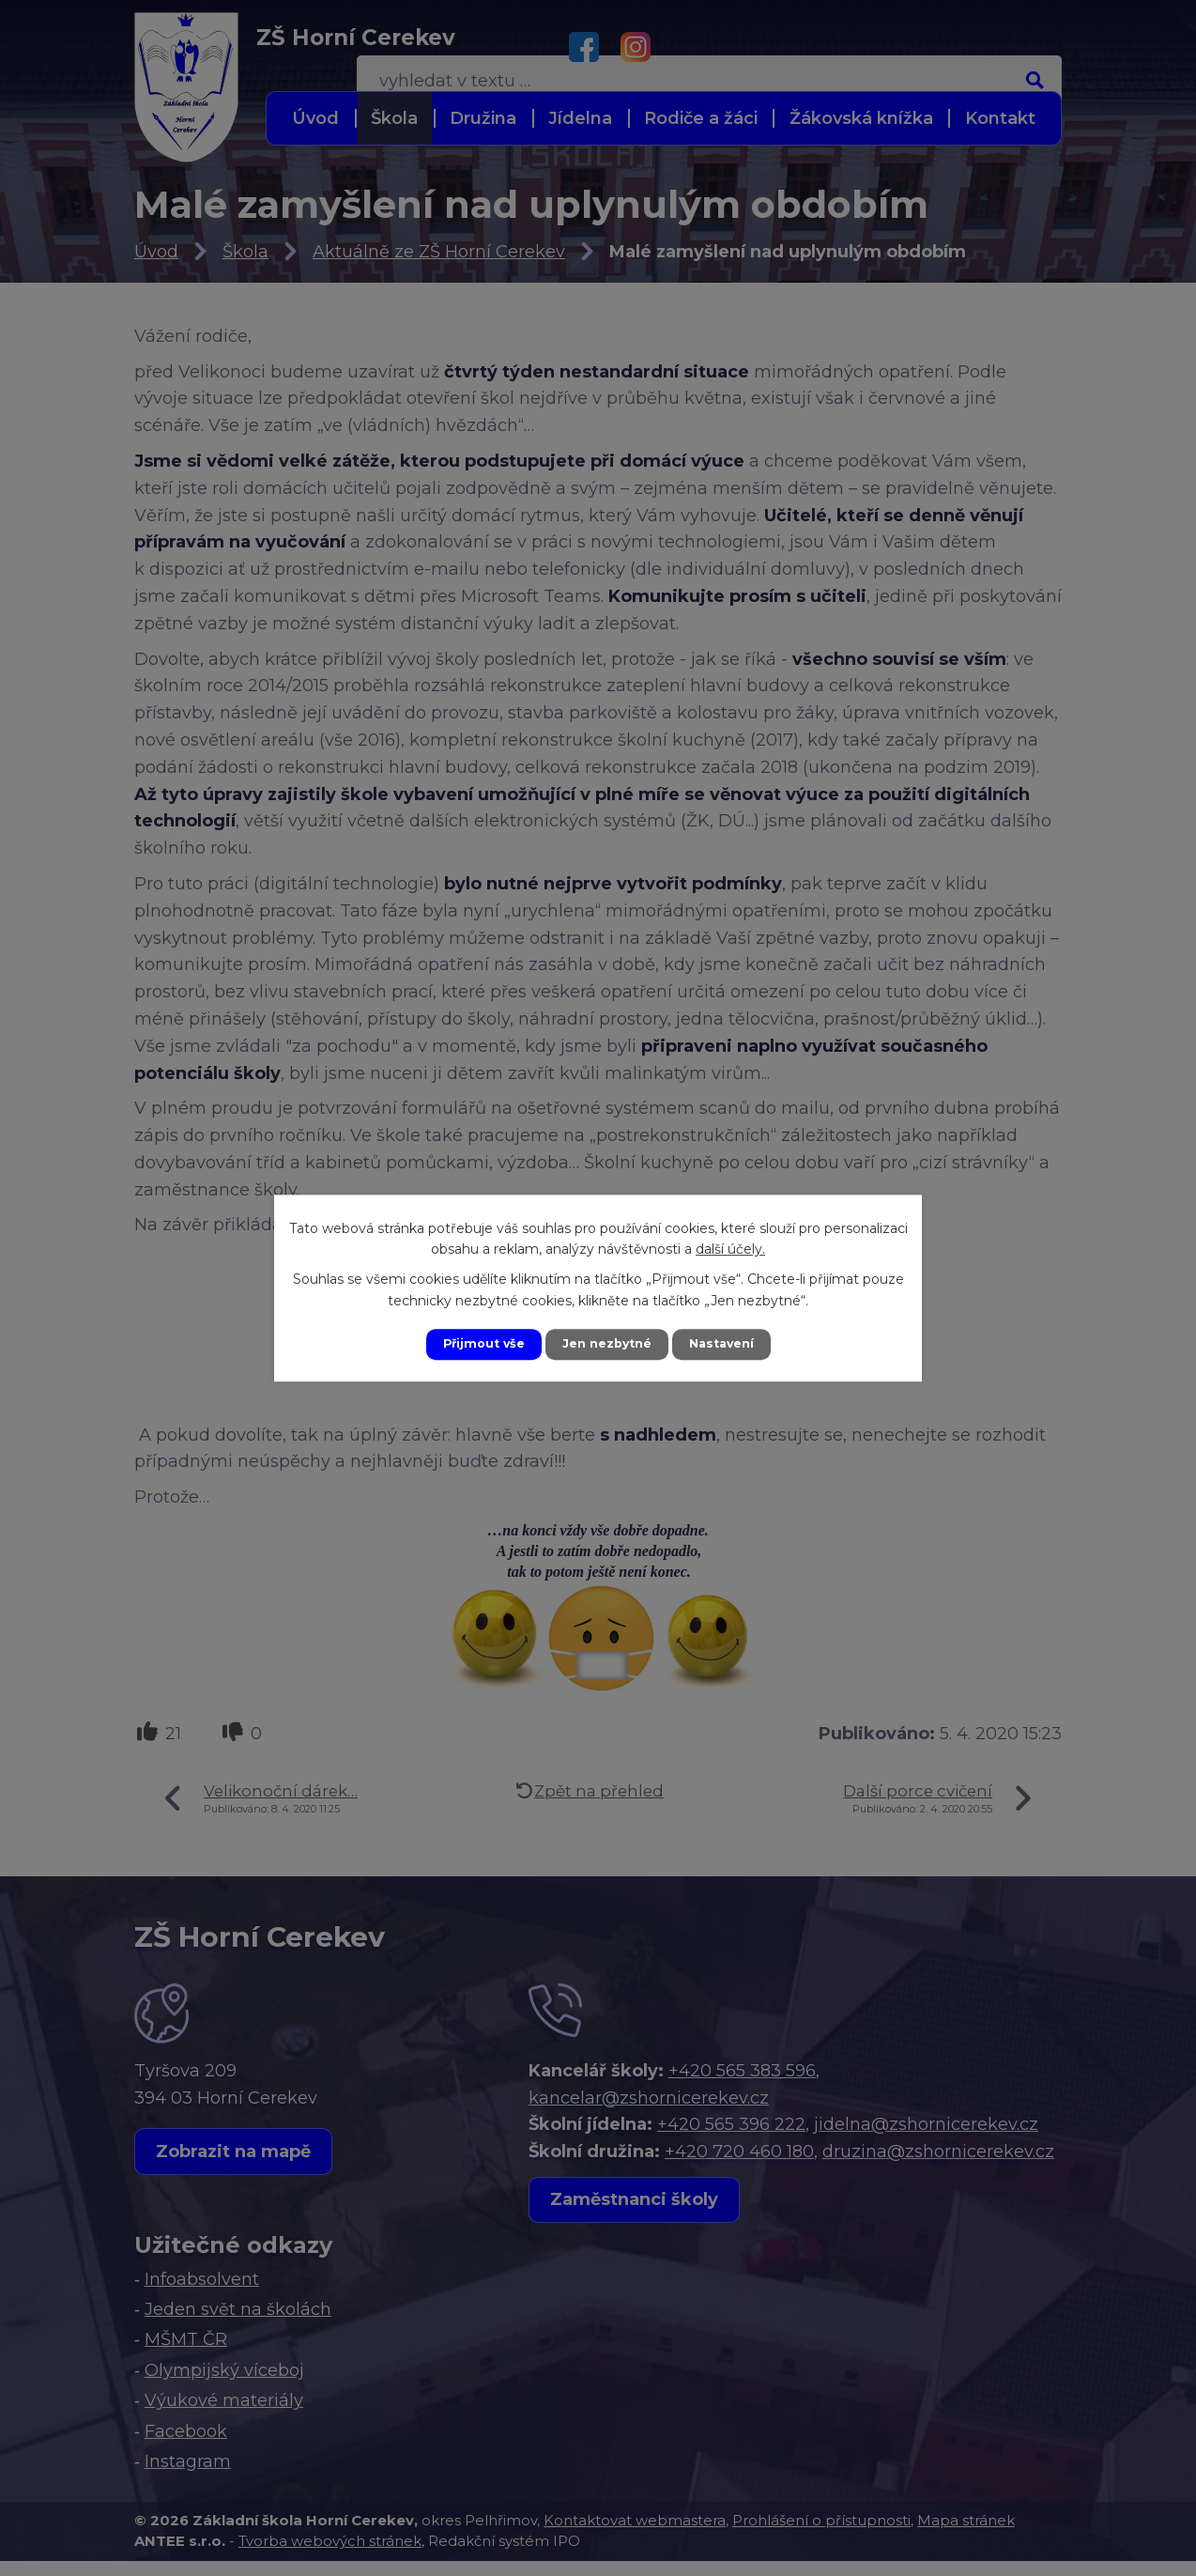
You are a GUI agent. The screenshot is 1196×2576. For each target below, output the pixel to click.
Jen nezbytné (607, 1343)
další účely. (730, 1247)
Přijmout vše (474, 1343)
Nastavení (731, 1343)
